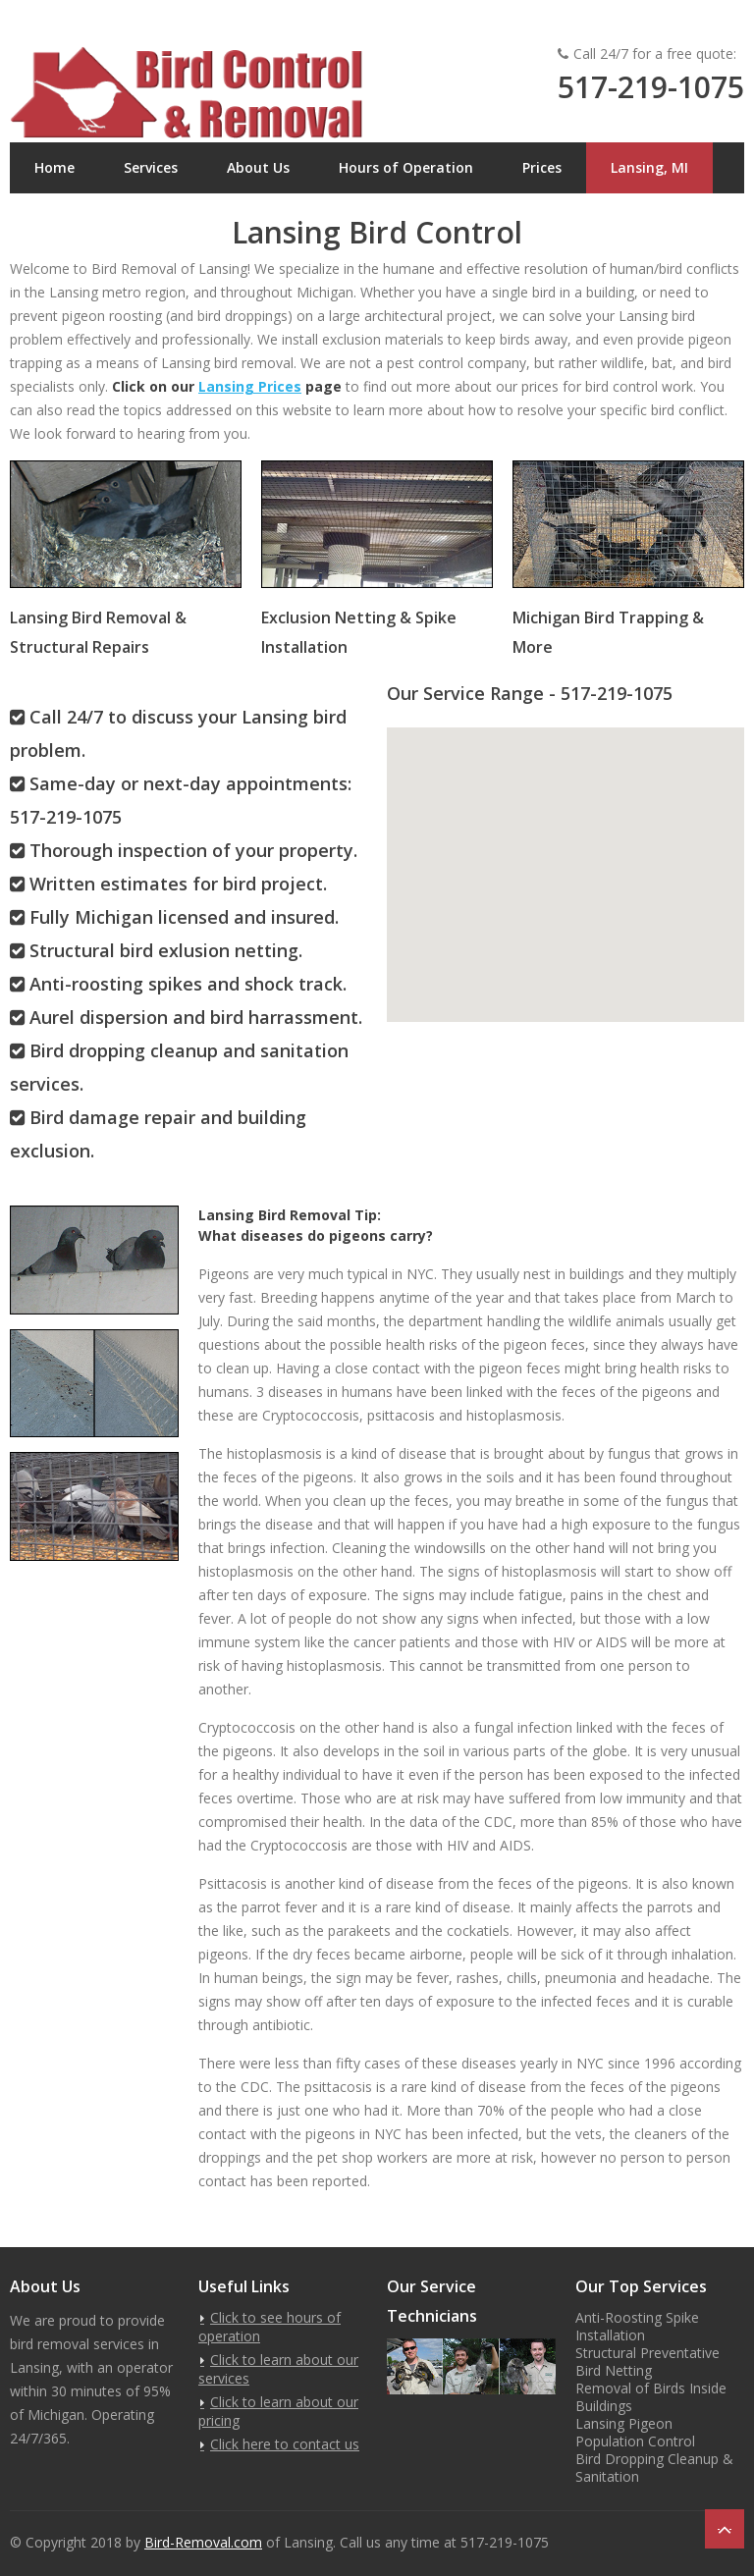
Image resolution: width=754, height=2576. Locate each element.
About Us (258, 167)
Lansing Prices (249, 386)
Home (54, 167)
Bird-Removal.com (203, 2542)
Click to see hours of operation (269, 2326)
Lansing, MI (649, 167)
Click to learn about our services (278, 2369)
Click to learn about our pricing (278, 2411)
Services (151, 167)
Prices (542, 167)
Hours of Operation (406, 167)
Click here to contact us (284, 2444)
